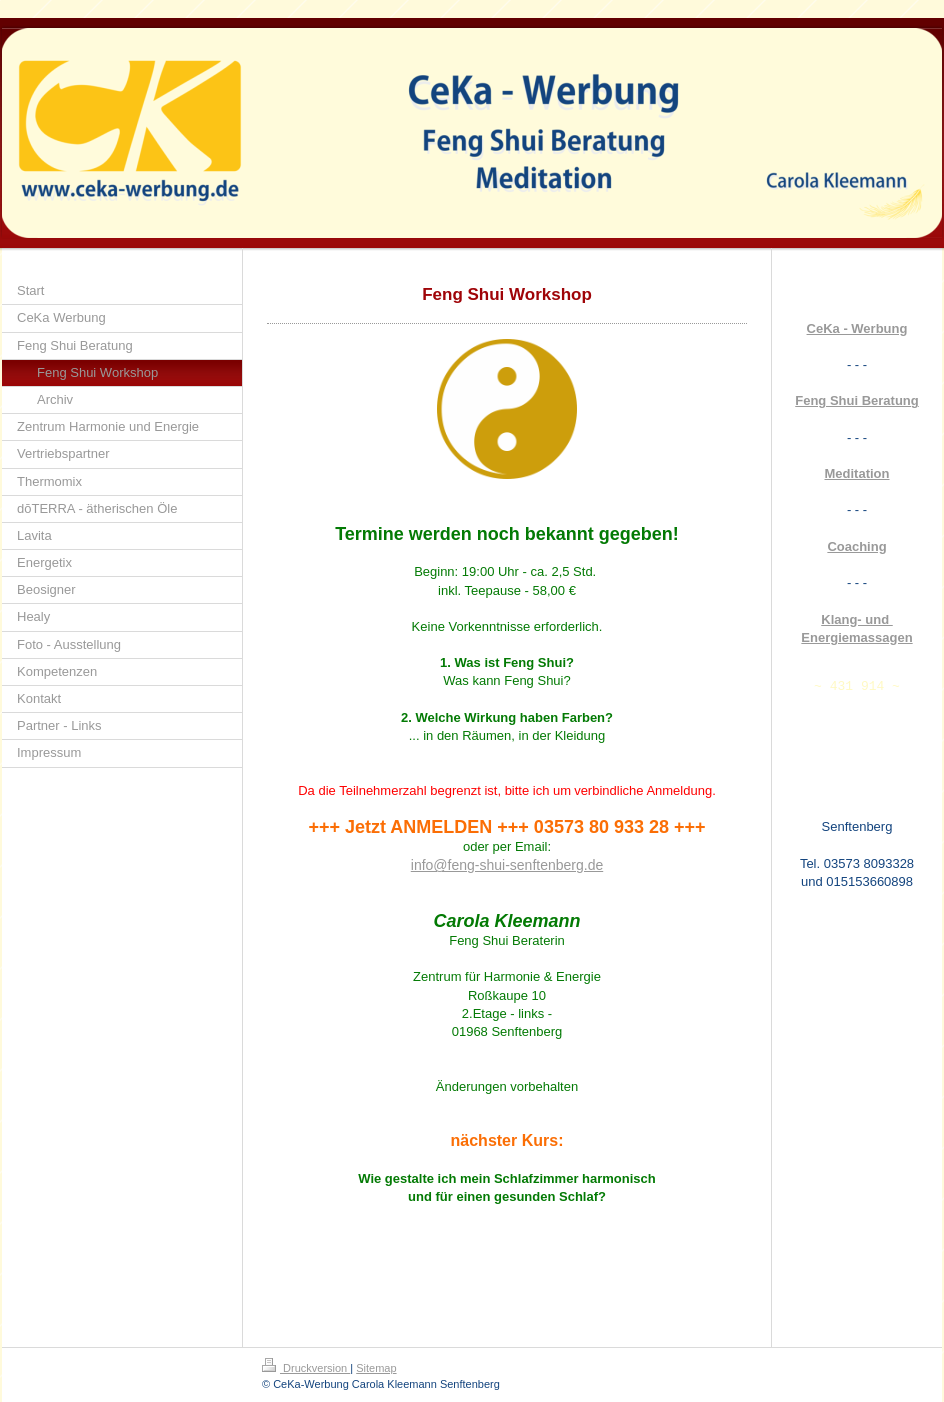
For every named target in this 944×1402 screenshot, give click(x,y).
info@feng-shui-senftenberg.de (507, 865)
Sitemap (376, 1368)
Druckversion (306, 1368)
